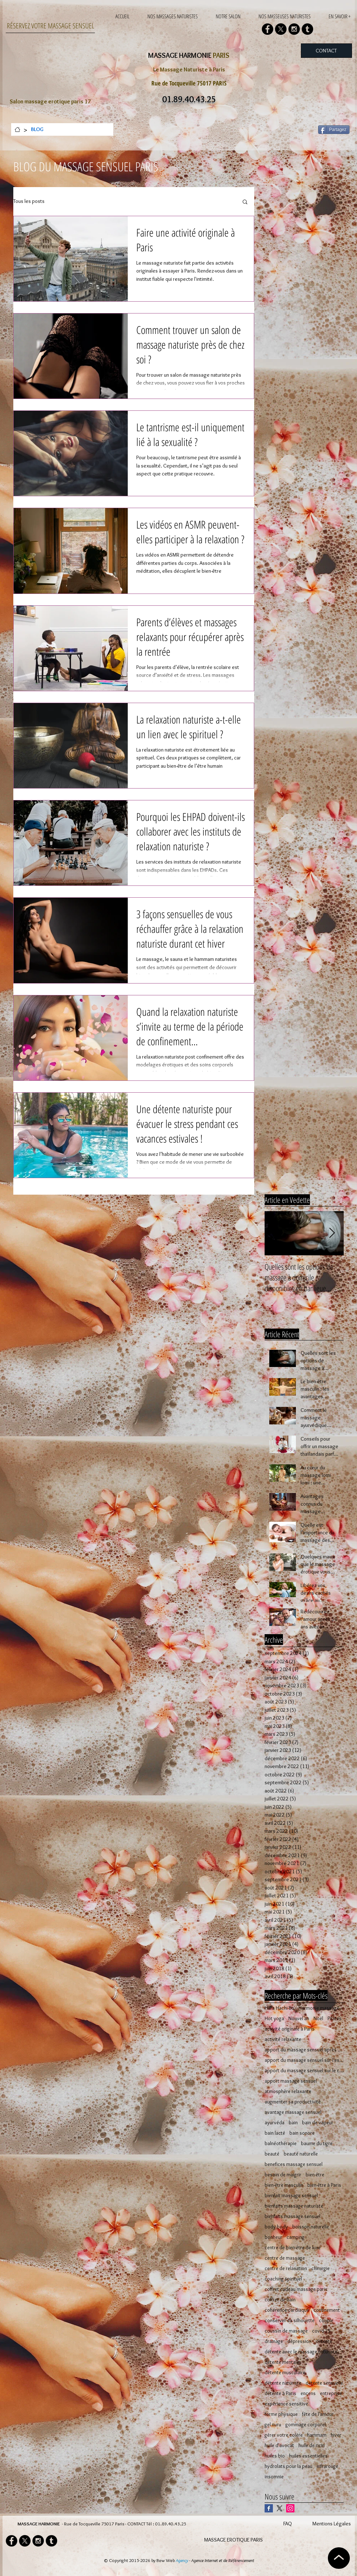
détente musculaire (285, 2373)
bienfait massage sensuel (291, 2196)
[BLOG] (37, 129)
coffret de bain (280, 2300)
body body (276, 2227)
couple (326, 2320)
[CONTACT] (326, 50)
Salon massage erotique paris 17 (50, 101)
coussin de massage (286, 2331)
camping (296, 2237)
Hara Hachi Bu (279, 2008)
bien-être (315, 2175)
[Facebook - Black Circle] (267, 29)
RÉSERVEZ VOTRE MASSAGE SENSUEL (50, 26)
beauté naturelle (301, 2154)
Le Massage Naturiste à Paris (189, 69)
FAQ (287, 2523)
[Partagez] (333, 129)
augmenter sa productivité (293, 2102)
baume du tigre (317, 2143)
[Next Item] (332, 1233)
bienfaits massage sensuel (292, 2216)
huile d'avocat (279, 2445)
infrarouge (327, 2466)
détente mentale (282, 2362)
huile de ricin (311, 2445)
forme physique (281, 2414)
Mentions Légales (331, 2523)
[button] (245, 202)
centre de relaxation (286, 2268)
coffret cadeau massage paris (296, 2289)
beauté (272, 2154)
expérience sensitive (286, 2404)
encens (308, 2393)
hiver (336, 2435)
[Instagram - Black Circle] (294, 29)
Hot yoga (274, 2018)
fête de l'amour (318, 2414)
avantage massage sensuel (293, 2112)
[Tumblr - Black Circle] (307, 29)
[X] (281, 29)
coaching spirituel (283, 2279)
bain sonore (302, 2133)
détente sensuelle (324, 2383)
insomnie (274, 2477)
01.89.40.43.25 (170, 2523)
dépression (299, 2341)
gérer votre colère (284, 2435)
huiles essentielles (308, 2456)
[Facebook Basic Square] (269, 2508)
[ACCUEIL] (17, 129)
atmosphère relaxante (288, 2091)
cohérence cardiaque (287, 2310)
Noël (318, 2018)
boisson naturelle (310, 2227)
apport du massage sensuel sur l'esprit (304, 2060)
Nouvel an (298, 2018)
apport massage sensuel (291, 2081)
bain (293, 2123)
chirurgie (320, 2268)
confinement (326, 2310)
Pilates (335, 2018)
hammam (316, 2435)
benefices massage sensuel (293, 2164)
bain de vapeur (317, 2123)
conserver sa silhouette (290, 2320)
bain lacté (275, 2133)
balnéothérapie (281, 2143)
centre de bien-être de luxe (293, 2248)
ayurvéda (274, 2123)
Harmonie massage (318, 2008)
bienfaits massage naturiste (294, 2206)
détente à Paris (280, 2393)
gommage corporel (305, 2425)
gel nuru (273, 2425)
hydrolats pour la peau (288, 2466)
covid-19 (321, 2331)
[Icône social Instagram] (290, 2508)
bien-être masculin (284, 2185)
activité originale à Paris (290, 2029)
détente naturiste (283, 2383)
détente (324, 2341)
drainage (274, 2341)
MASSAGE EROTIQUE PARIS (233, 2540)
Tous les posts (29, 201)
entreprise (331, 2393)
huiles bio (275, 2456)
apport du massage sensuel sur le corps (304, 2071)
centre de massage (285, 2258)
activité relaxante (283, 2039)
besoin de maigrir (283, 2175)
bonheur (273, 2237)
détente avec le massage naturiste (301, 2352)
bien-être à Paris (324, 2185)
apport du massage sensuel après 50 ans (304, 2050)
